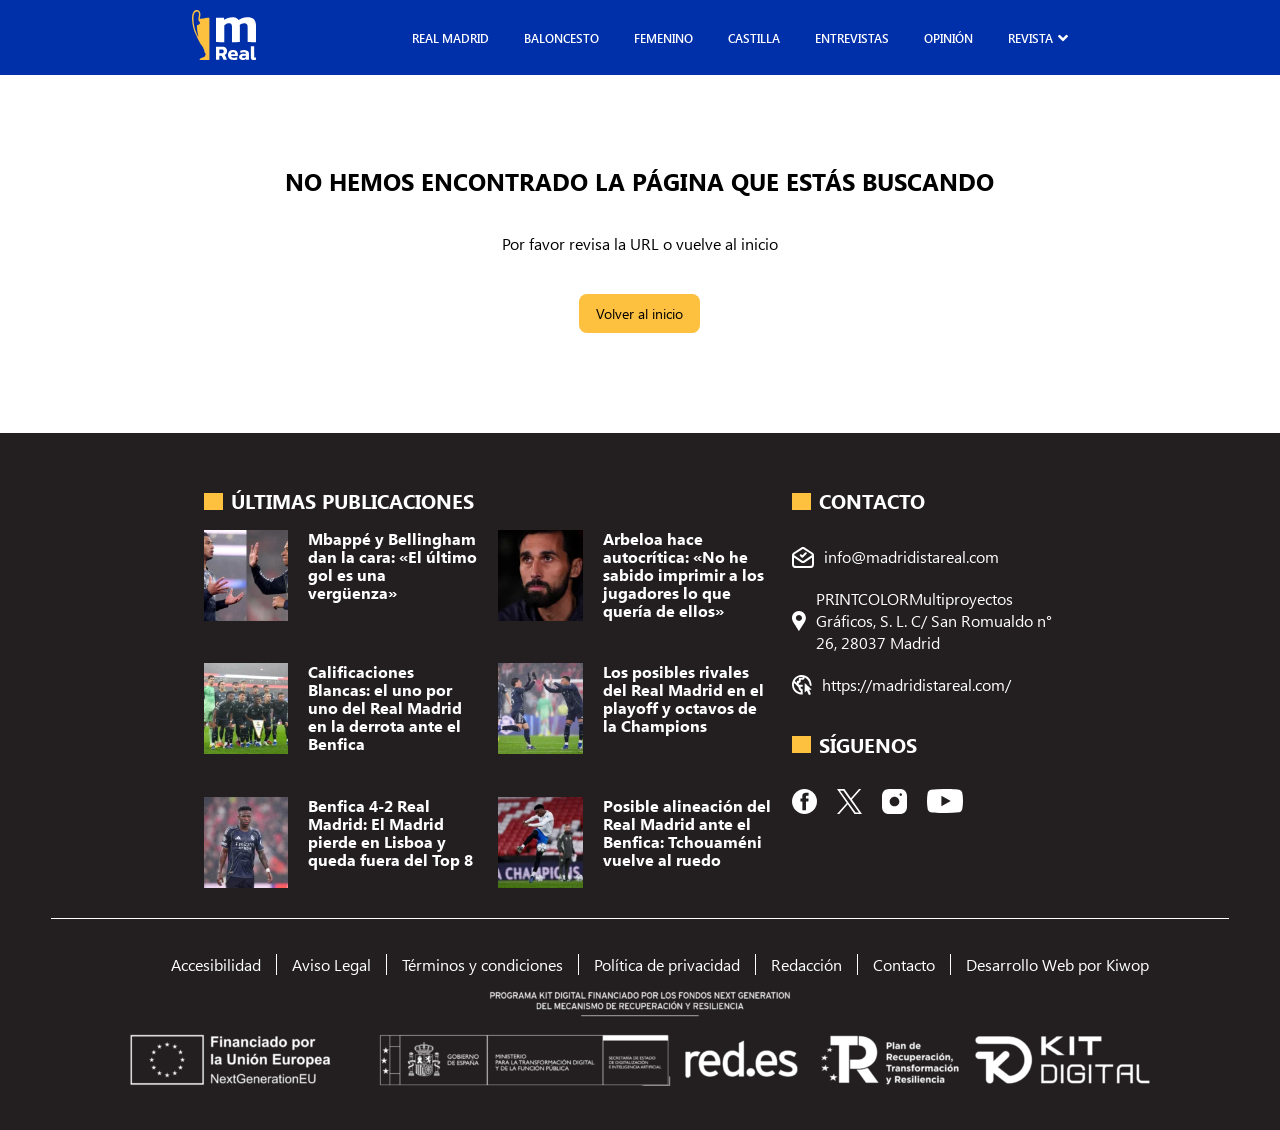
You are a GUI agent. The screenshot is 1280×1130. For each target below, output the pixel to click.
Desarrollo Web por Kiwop (1057, 964)
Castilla (754, 38)
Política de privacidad (667, 964)
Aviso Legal (331, 964)
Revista (1030, 38)
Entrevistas (852, 38)
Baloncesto (561, 38)
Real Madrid (450, 38)
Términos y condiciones (482, 964)
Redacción (806, 964)
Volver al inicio (639, 313)
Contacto (904, 964)
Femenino (663, 38)
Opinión (948, 38)
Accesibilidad (216, 964)
